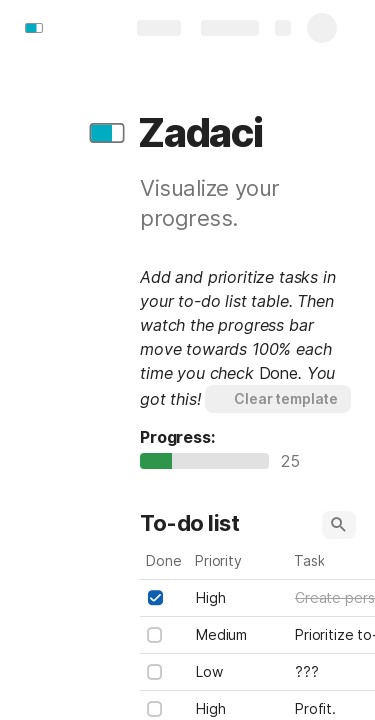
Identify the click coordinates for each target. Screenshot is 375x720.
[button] (107, 133)
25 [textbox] (296, 461)
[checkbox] (155, 598)
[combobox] (239, 598)
